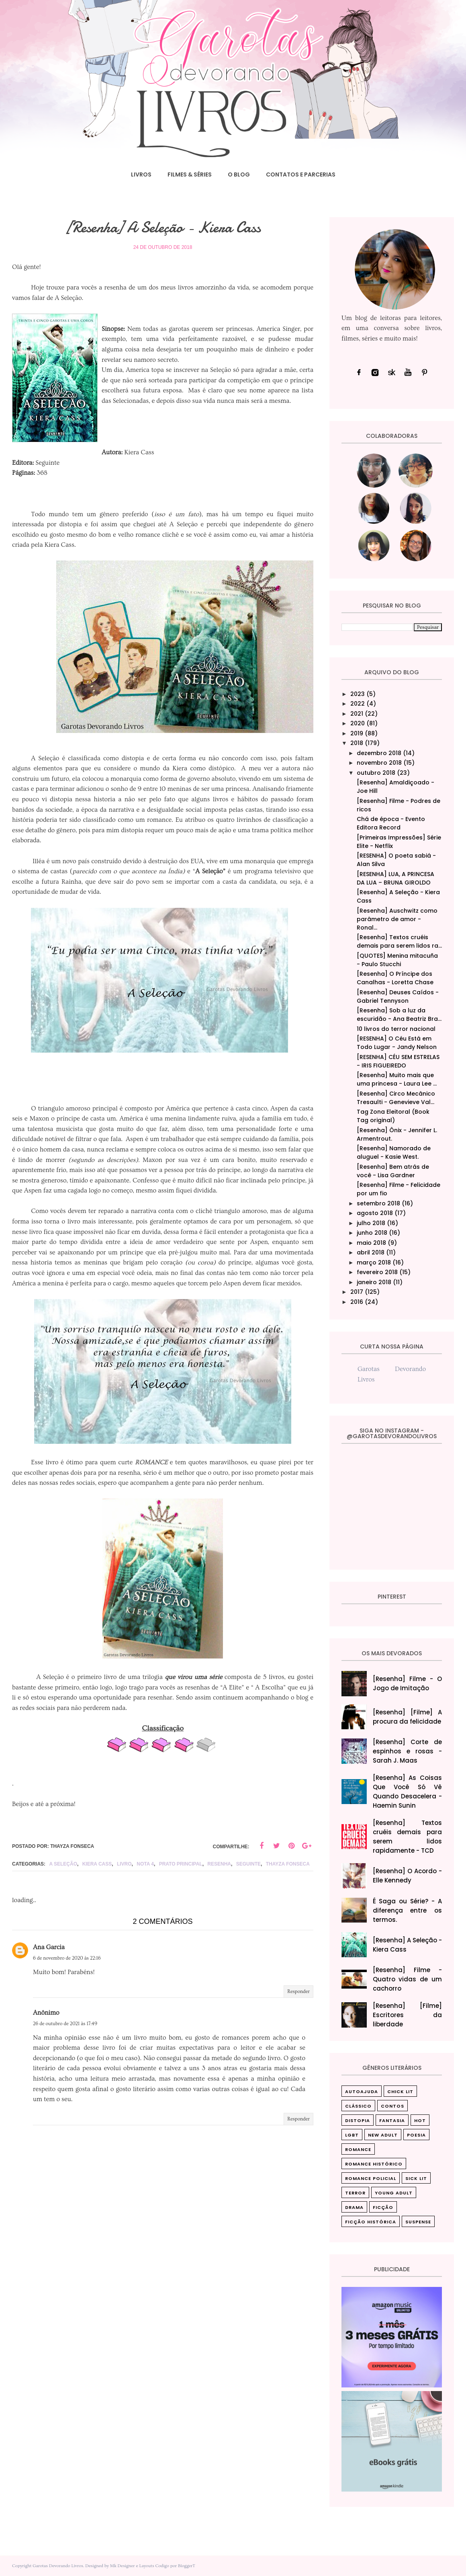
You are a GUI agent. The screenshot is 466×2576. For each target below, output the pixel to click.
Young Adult (394, 2193)
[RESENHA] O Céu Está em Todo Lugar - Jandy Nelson (397, 1043)
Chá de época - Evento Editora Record (391, 823)
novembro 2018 (379, 763)
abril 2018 (370, 1252)
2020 (357, 723)
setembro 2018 (378, 1203)
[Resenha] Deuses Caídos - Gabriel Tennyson (398, 996)
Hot (420, 2120)
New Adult (383, 2135)
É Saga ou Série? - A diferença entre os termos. (407, 1910)
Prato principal (180, 1864)
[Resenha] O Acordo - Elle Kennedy (407, 1875)
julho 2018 (371, 1223)
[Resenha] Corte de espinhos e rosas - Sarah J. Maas (407, 1751)
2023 (357, 694)
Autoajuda (361, 2091)
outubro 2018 (376, 773)
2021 (356, 714)
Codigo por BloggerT (175, 2565)
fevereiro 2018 (377, 1272)
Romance (358, 2149)
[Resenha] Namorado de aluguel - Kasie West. (394, 1152)
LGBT (352, 2135)
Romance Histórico (374, 2164)
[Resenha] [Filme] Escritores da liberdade (407, 2014)
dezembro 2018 (379, 753)
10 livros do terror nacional (396, 1029)
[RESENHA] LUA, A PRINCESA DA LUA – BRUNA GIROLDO (395, 878)
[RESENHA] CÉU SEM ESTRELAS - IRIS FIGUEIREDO (398, 1061)
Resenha (219, 1864)
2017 (356, 1292)
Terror (355, 2193)
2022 (357, 704)
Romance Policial (370, 2178)
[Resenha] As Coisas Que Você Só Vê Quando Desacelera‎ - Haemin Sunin (407, 1791)
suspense (418, 2222)
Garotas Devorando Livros (58, 2565)
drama (354, 2207)
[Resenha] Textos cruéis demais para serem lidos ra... (399, 941)
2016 (356, 1302)
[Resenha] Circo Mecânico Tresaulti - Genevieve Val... (396, 1098)
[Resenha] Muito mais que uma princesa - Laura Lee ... (397, 1079)
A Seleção (63, 1864)
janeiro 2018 (374, 1282)
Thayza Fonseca (288, 1864)
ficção (383, 2207)
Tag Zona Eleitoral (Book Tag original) (393, 1116)
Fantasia (392, 2120)
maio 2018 (371, 1243)
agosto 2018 (375, 1213)
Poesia (416, 2135)
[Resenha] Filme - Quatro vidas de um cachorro (407, 1979)
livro (124, 1864)
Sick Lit (416, 2178)
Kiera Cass (97, 1864)
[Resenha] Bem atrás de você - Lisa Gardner (393, 1171)
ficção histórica (370, 2222)
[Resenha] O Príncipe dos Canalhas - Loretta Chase (395, 978)
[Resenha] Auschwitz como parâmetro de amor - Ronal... (397, 919)
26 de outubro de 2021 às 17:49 (65, 2023)
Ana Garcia (49, 1947)
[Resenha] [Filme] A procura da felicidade (407, 1717)
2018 (356, 743)
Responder (298, 1991)
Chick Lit (400, 2091)
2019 (356, 733)
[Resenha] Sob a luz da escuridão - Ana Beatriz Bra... (399, 1014)
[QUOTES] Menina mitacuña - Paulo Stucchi (397, 960)
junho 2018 (372, 1233)
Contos (392, 2106)
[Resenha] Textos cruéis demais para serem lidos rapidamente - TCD (407, 1837)
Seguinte (248, 1864)
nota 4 (145, 1864)
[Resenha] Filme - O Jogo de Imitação (407, 1683)
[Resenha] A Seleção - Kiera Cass (407, 1945)
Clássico (358, 2106)
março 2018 (374, 1262)
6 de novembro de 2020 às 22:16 (67, 1958)
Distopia (357, 2120)
